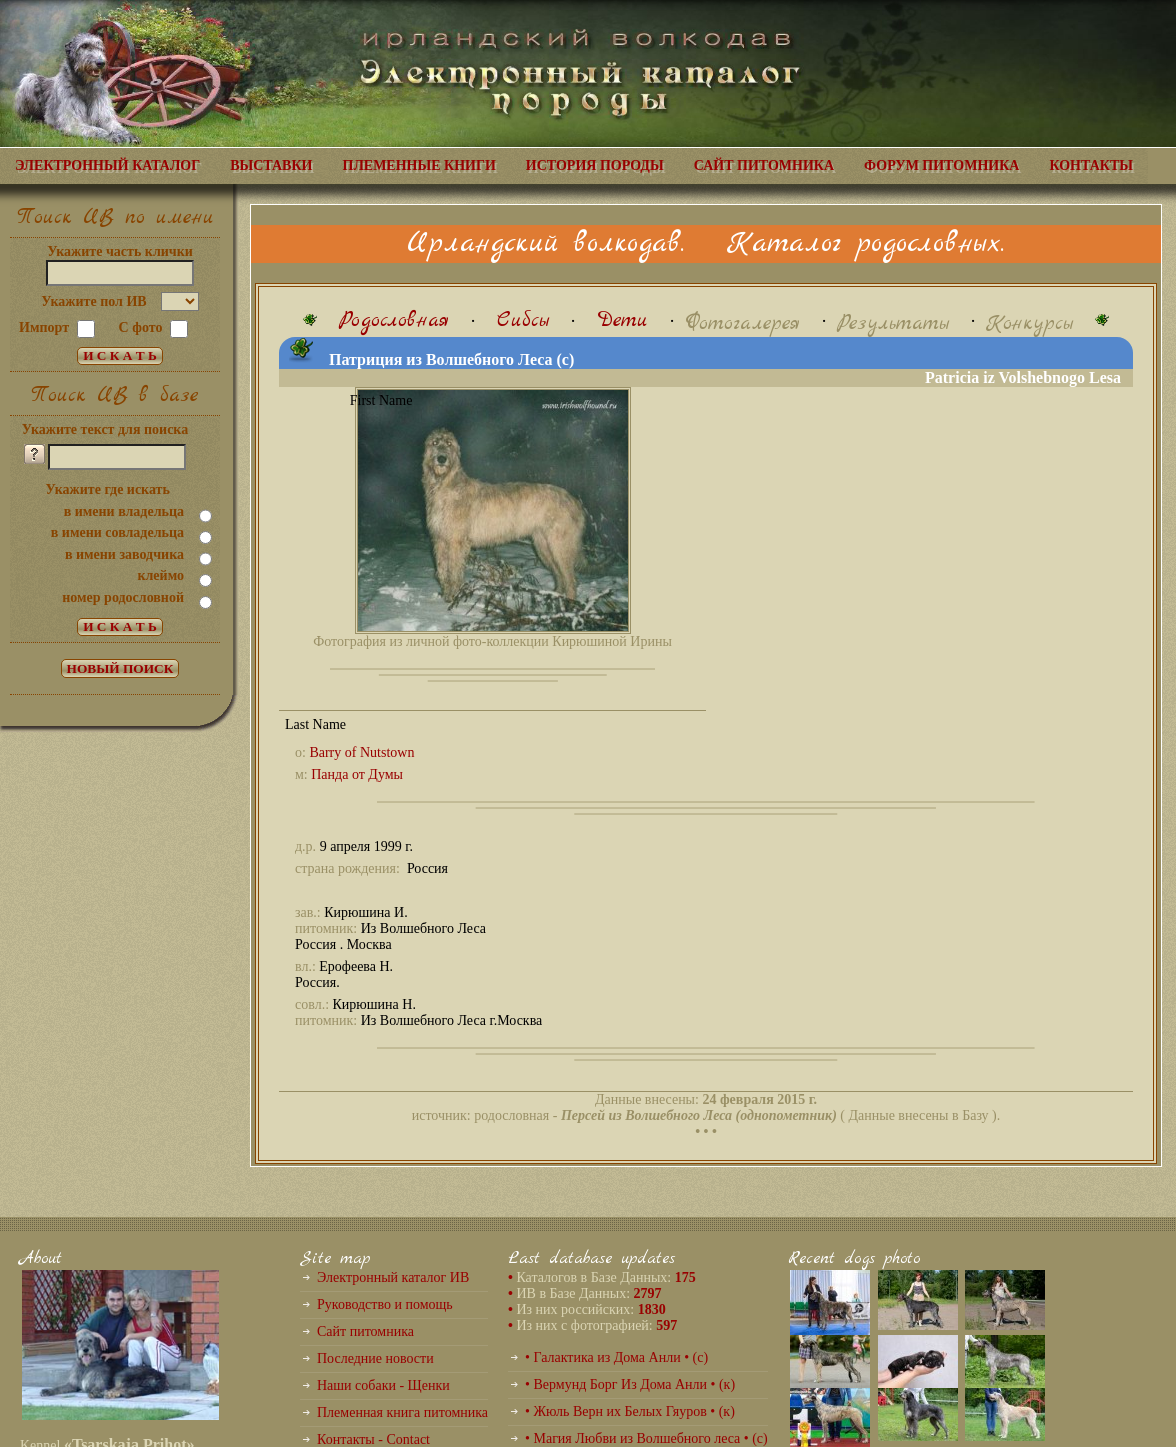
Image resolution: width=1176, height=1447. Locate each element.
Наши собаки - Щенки (383, 1385)
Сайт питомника (365, 1331)
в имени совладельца (117, 532)
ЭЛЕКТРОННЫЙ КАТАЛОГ (107, 165)
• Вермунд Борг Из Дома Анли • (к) (630, 1384)
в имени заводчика (124, 554)
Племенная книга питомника (402, 1412)
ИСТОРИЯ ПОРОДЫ (595, 165)
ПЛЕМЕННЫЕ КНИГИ (419, 165)
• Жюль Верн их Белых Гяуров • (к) (630, 1411)
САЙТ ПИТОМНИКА (764, 165)
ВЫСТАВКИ (271, 165)
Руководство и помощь (385, 1304)
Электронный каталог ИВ (393, 1277)
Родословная (394, 320)
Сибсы (523, 320)
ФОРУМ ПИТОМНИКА (941, 165)
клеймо (160, 575)
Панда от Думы (357, 774)
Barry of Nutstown (361, 752)
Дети (622, 320)
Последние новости (375, 1358)
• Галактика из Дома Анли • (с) (616, 1357)
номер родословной (123, 597)
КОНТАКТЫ (1091, 165)
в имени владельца (124, 511)
